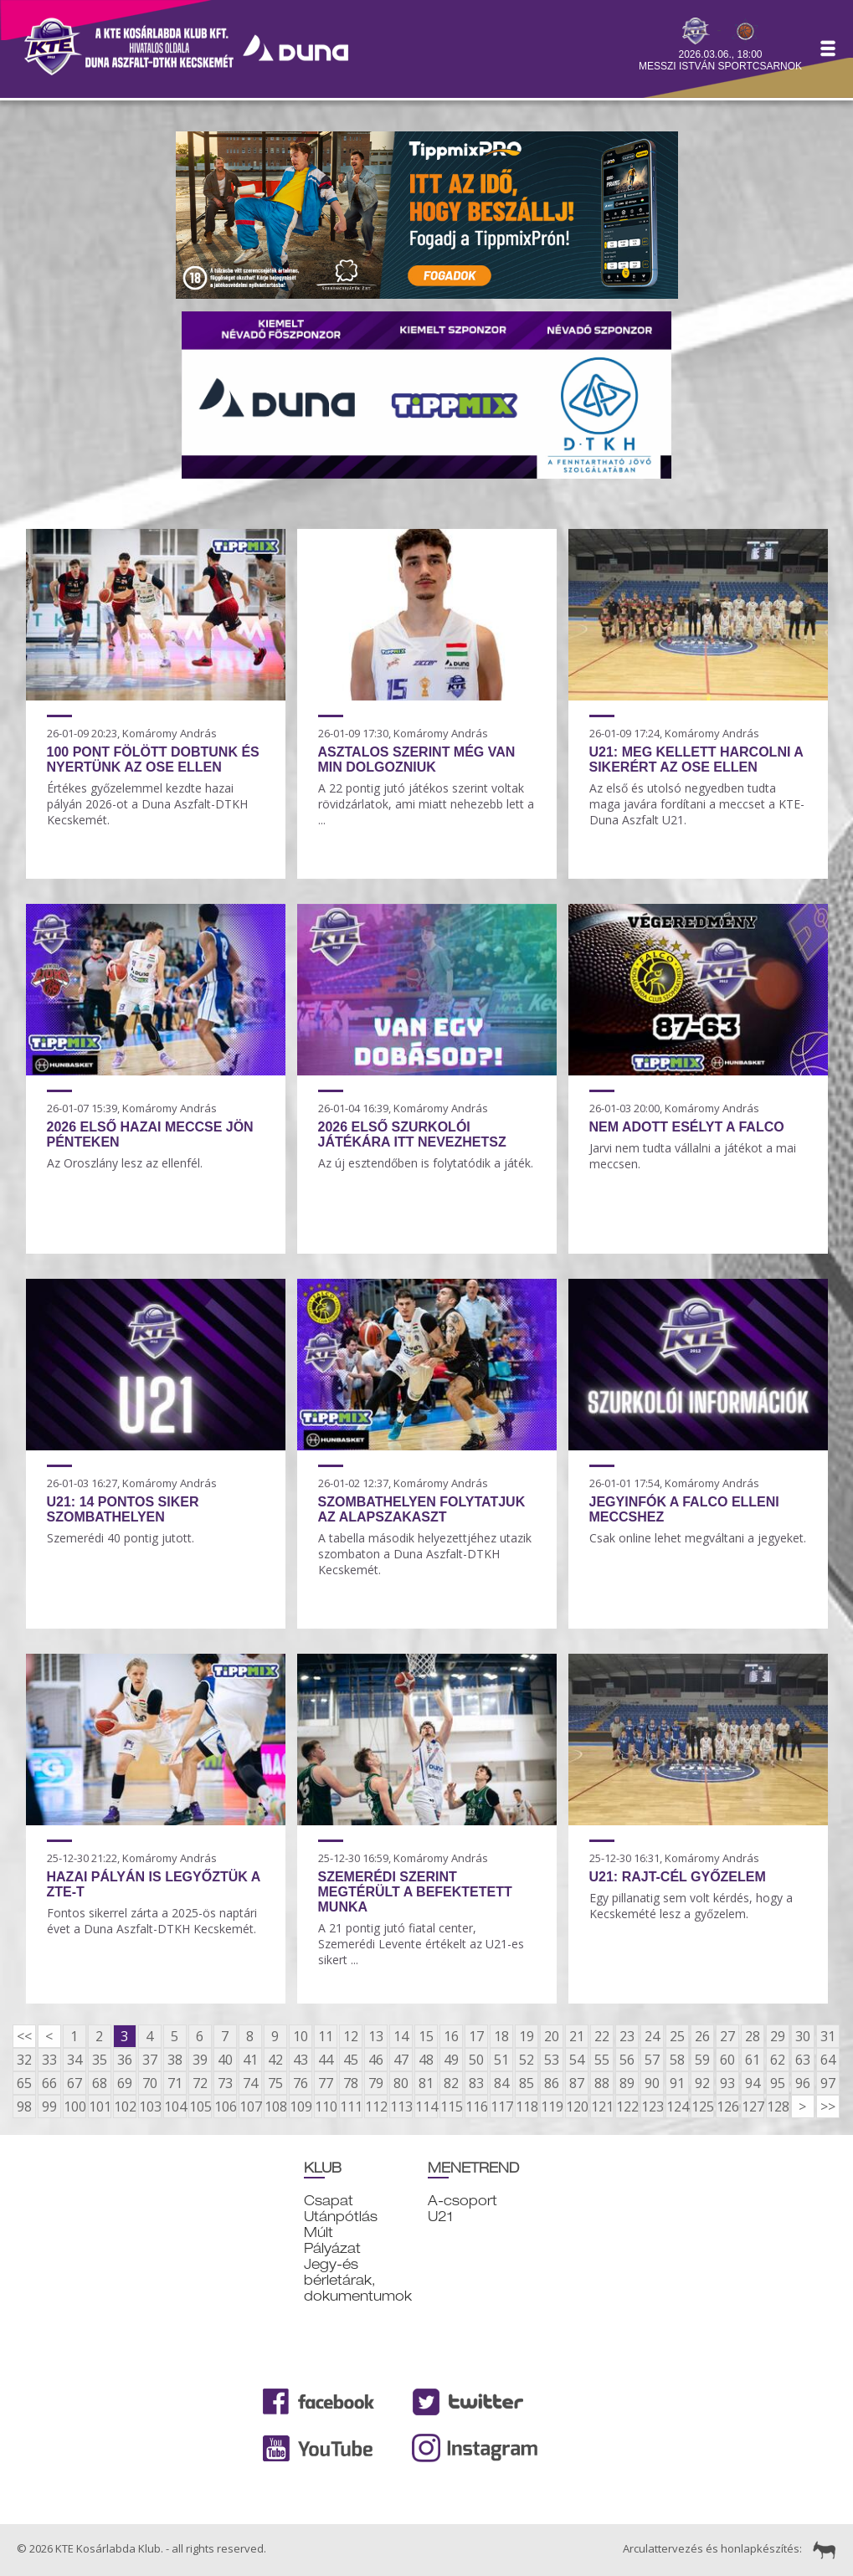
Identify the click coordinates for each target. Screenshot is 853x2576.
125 (702, 2106)
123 (652, 2106)
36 (124, 2059)
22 (601, 2036)
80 (401, 2083)
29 (777, 2036)
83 (476, 2083)
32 (24, 2059)
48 (426, 2059)
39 (200, 2059)
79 (375, 2083)
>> (827, 2106)
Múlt (318, 2232)
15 (426, 2036)
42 (275, 2059)
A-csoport (462, 2201)
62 (777, 2059)
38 (174, 2059)
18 (501, 2036)
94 (752, 2083)
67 (74, 2083)
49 (451, 2059)
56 (627, 2059)
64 (827, 2059)
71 (174, 2083)
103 (150, 2106)
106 (225, 2106)
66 (49, 2083)
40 (225, 2059)
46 (375, 2059)
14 (401, 2036)
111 (351, 2106)
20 (551, 2036)
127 (752, 2106)
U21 (440, 2216)
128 (778, 2106)
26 (702, 2036)
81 (426, 2083)
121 (602, 2106)
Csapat (328, 2201)
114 (426, 2106)
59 (702, 2059)
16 (451, 2036)
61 (752, 2059)
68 (99, 2083)
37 (149, 2059)
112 (376, 2106)
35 (99, 2059)
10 (300, 2036)
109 (300, 2106)
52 (526, 2059)
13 (375, 2036)
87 (576, 2083)
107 (250, 2106)
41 (250, 2059)
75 (275, 2083)
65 (24, 2083)
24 (652, 2036)
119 (552, 2106)
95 (777, 2083)
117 (501, 2106)
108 (275, 2106)
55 (601, 2059)
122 (627, 2106)
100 (74, 2106)
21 (576, 2036)
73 (225, 2083)
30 (802, 2036)
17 (476, 2036)
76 (300, 2083)
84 (501, 2083)
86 (551, 2083)
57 (652, 2059)
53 (551, 2059)
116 (476, 2106)
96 (802, 2083)
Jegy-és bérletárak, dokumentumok (358, 2280)
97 (827, 2083)
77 (325, 2083)
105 (200, 2106)
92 (702, 2083)
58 (677, 2059)
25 (677, 2036)
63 (802, 2059)
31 (827, 2036)
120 (577, 2106)
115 (451, 2106)
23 (627, 2036)
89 (627, 2083)
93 (727, 2083)
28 (752, 2036)
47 (401, 2059)
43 (300, 2059)
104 (175, 2106)
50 (476, 2059)
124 (677, 2106)
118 (526, 2106)
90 (652, 2083)
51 (501, 2059)
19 (526, 2036)
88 (601, 2083)
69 (124, 2083)
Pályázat (332, 2248)
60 (727, 2059)
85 (526, 2083)
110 (326, 2106)
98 (24, 2106)
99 (49, 2106)
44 (325, 2059)
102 (125, 2106)
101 (99, 2106)
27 (727, 2036)
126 (727, 2106)
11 (325, 2036)
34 (74, 2059)
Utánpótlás (341, 2216)
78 (350, 2083)
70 (149, 2083)
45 (350, 2059)
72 (200, 2083)
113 (401, 2106)
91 (677, 2083)
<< (24, 2036)
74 (250, 2083)
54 (576, 2059)
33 (49, 2059)
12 (350, 2036)
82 (451, 2083)
